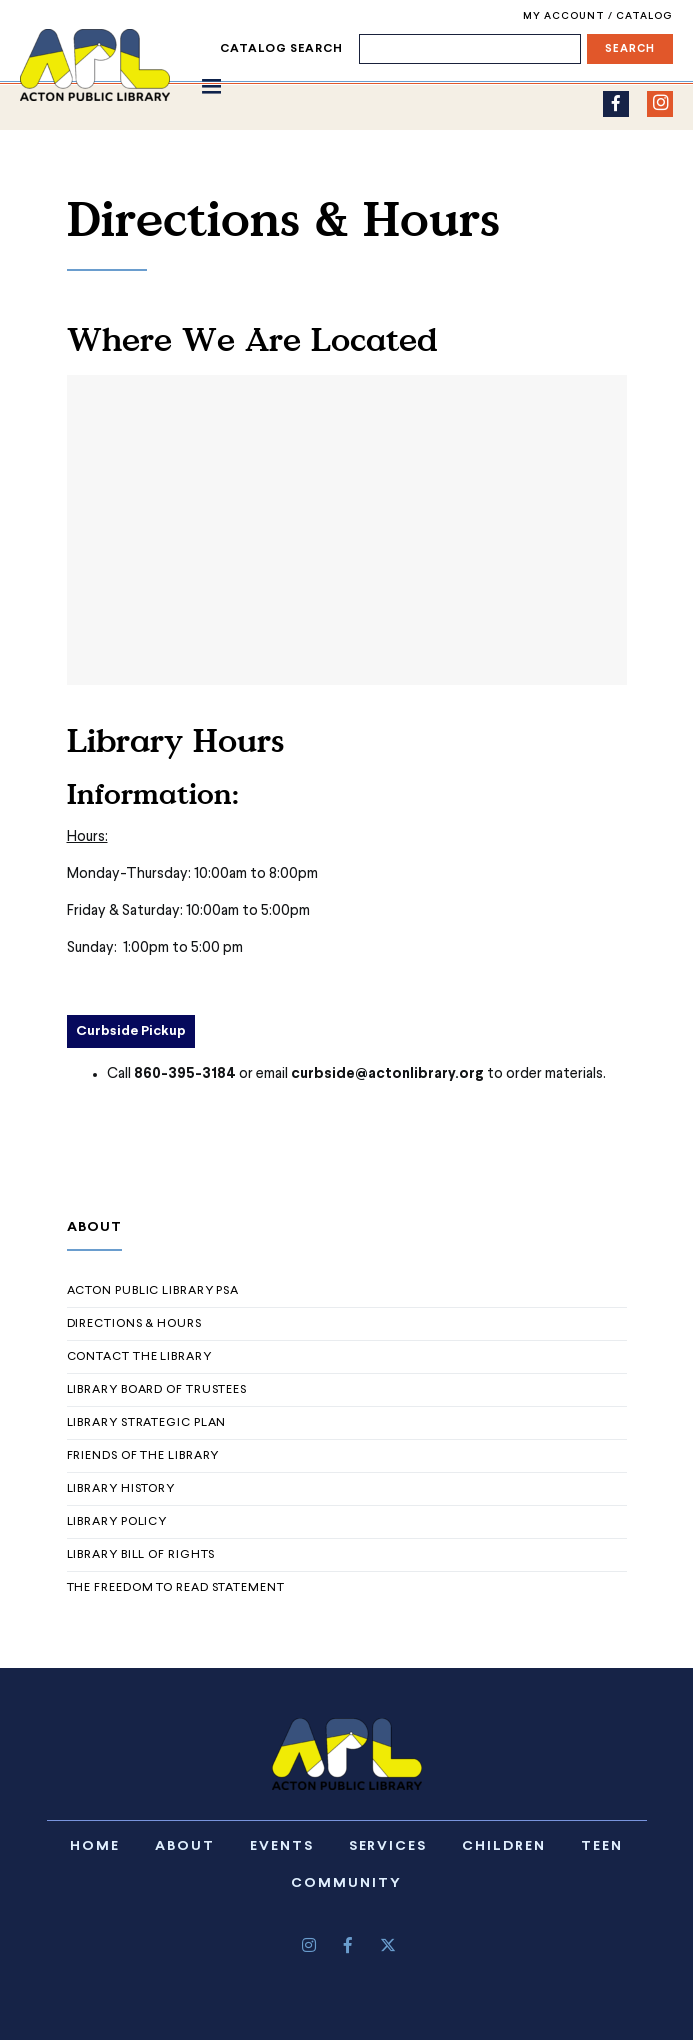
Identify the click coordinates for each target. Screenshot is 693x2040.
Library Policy (117, 1522)
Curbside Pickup (131, 1031)
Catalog (644, 16)
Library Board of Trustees (157, 1390)
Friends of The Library (143, 1456)
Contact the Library (139, 1357)
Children (504, 1846)
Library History (121, 1489)
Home (95, 1846)
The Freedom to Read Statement (176, 1588)
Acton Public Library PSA (153, 1291)
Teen (602, 1846)
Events (282, 1846)
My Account (565, 16)
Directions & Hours (134, 1324)
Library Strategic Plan (147, 1423)
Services (388, 1846)
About (185, 1846)
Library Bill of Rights (141, 1555)
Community (346, 1883)
